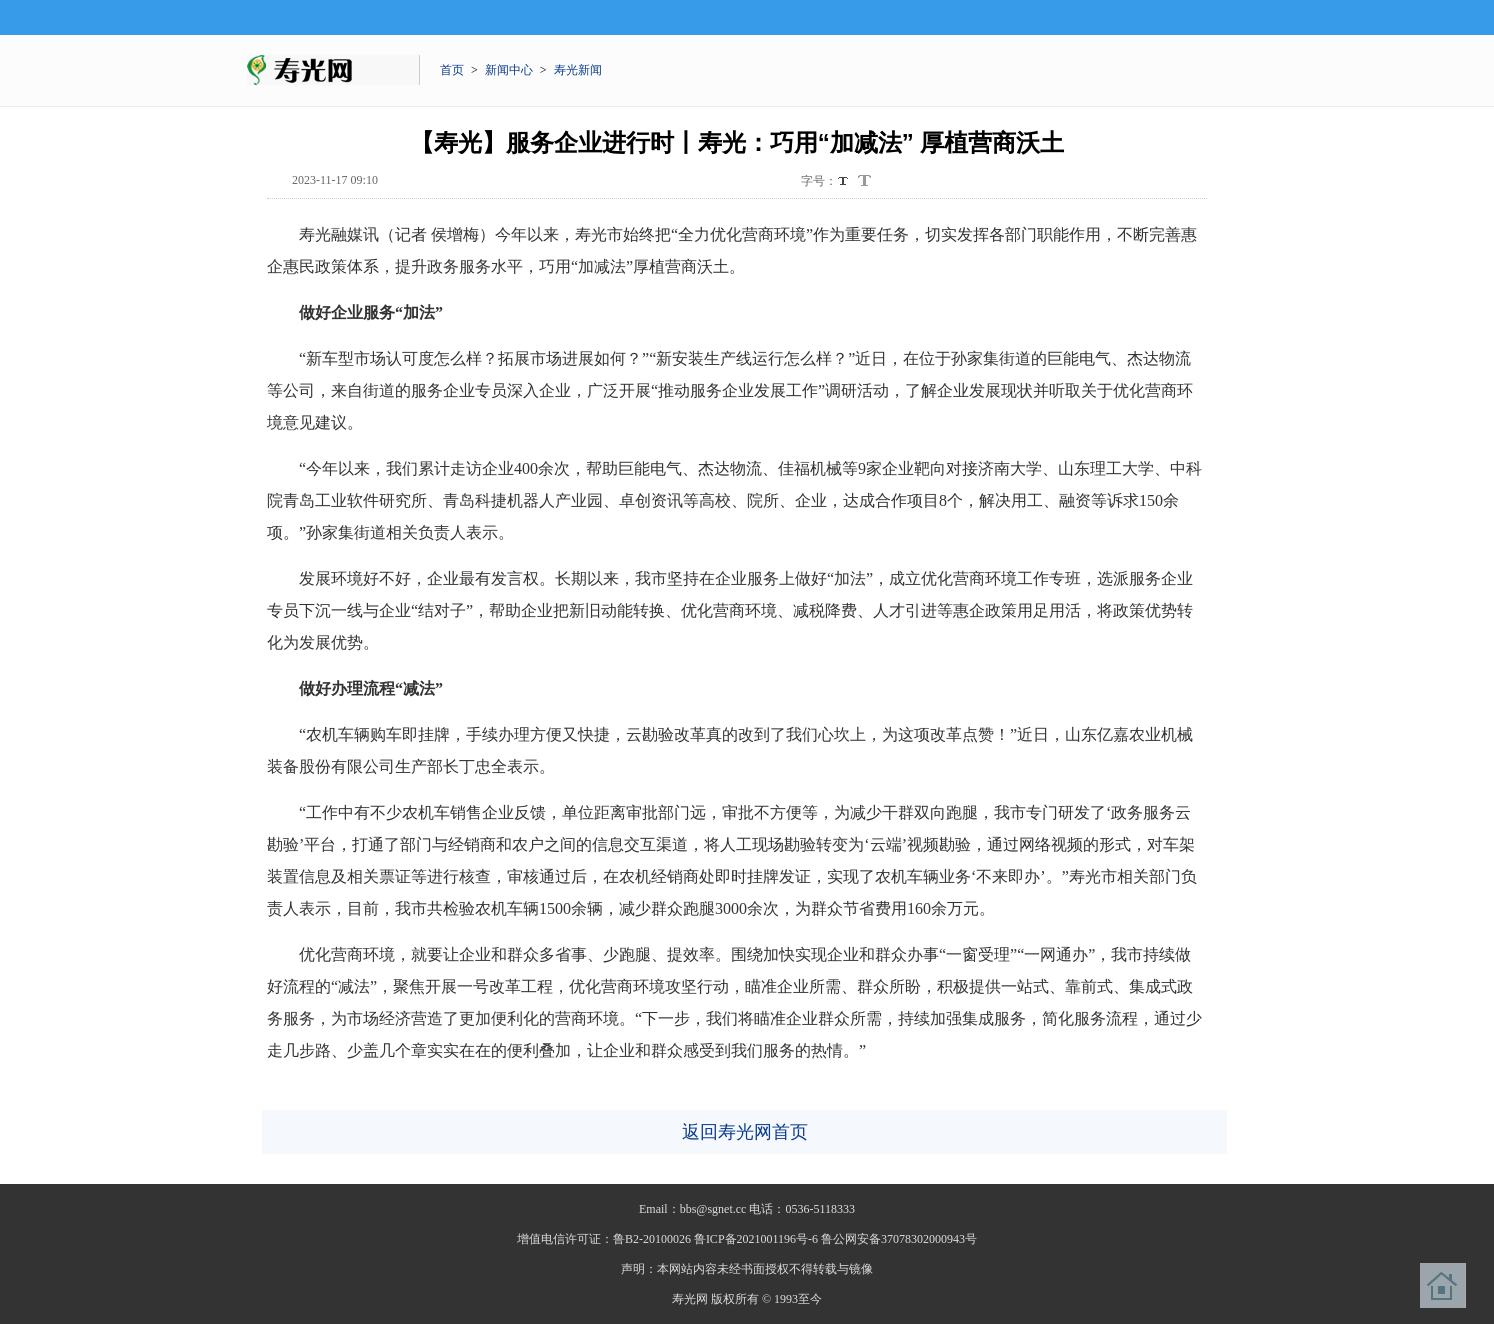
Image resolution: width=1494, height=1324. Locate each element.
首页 (452, 70)
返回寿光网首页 (745, 1132)
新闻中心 (509, 70)
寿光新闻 (578, 70)
